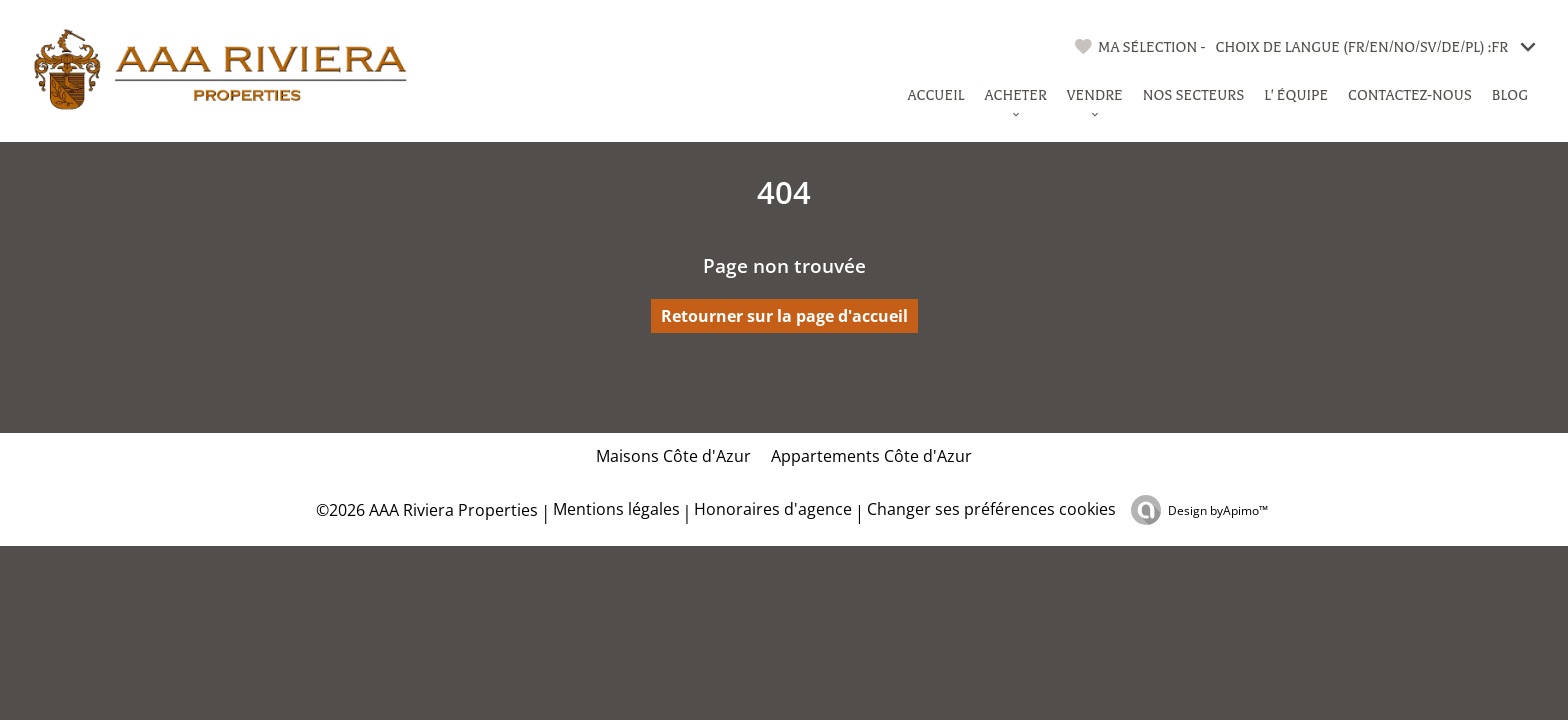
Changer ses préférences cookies (991, 509)
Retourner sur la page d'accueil (784, 316)
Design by (1218, 510)
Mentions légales (616, 509)
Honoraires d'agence (773, 509)
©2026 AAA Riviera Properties (425, 510)
